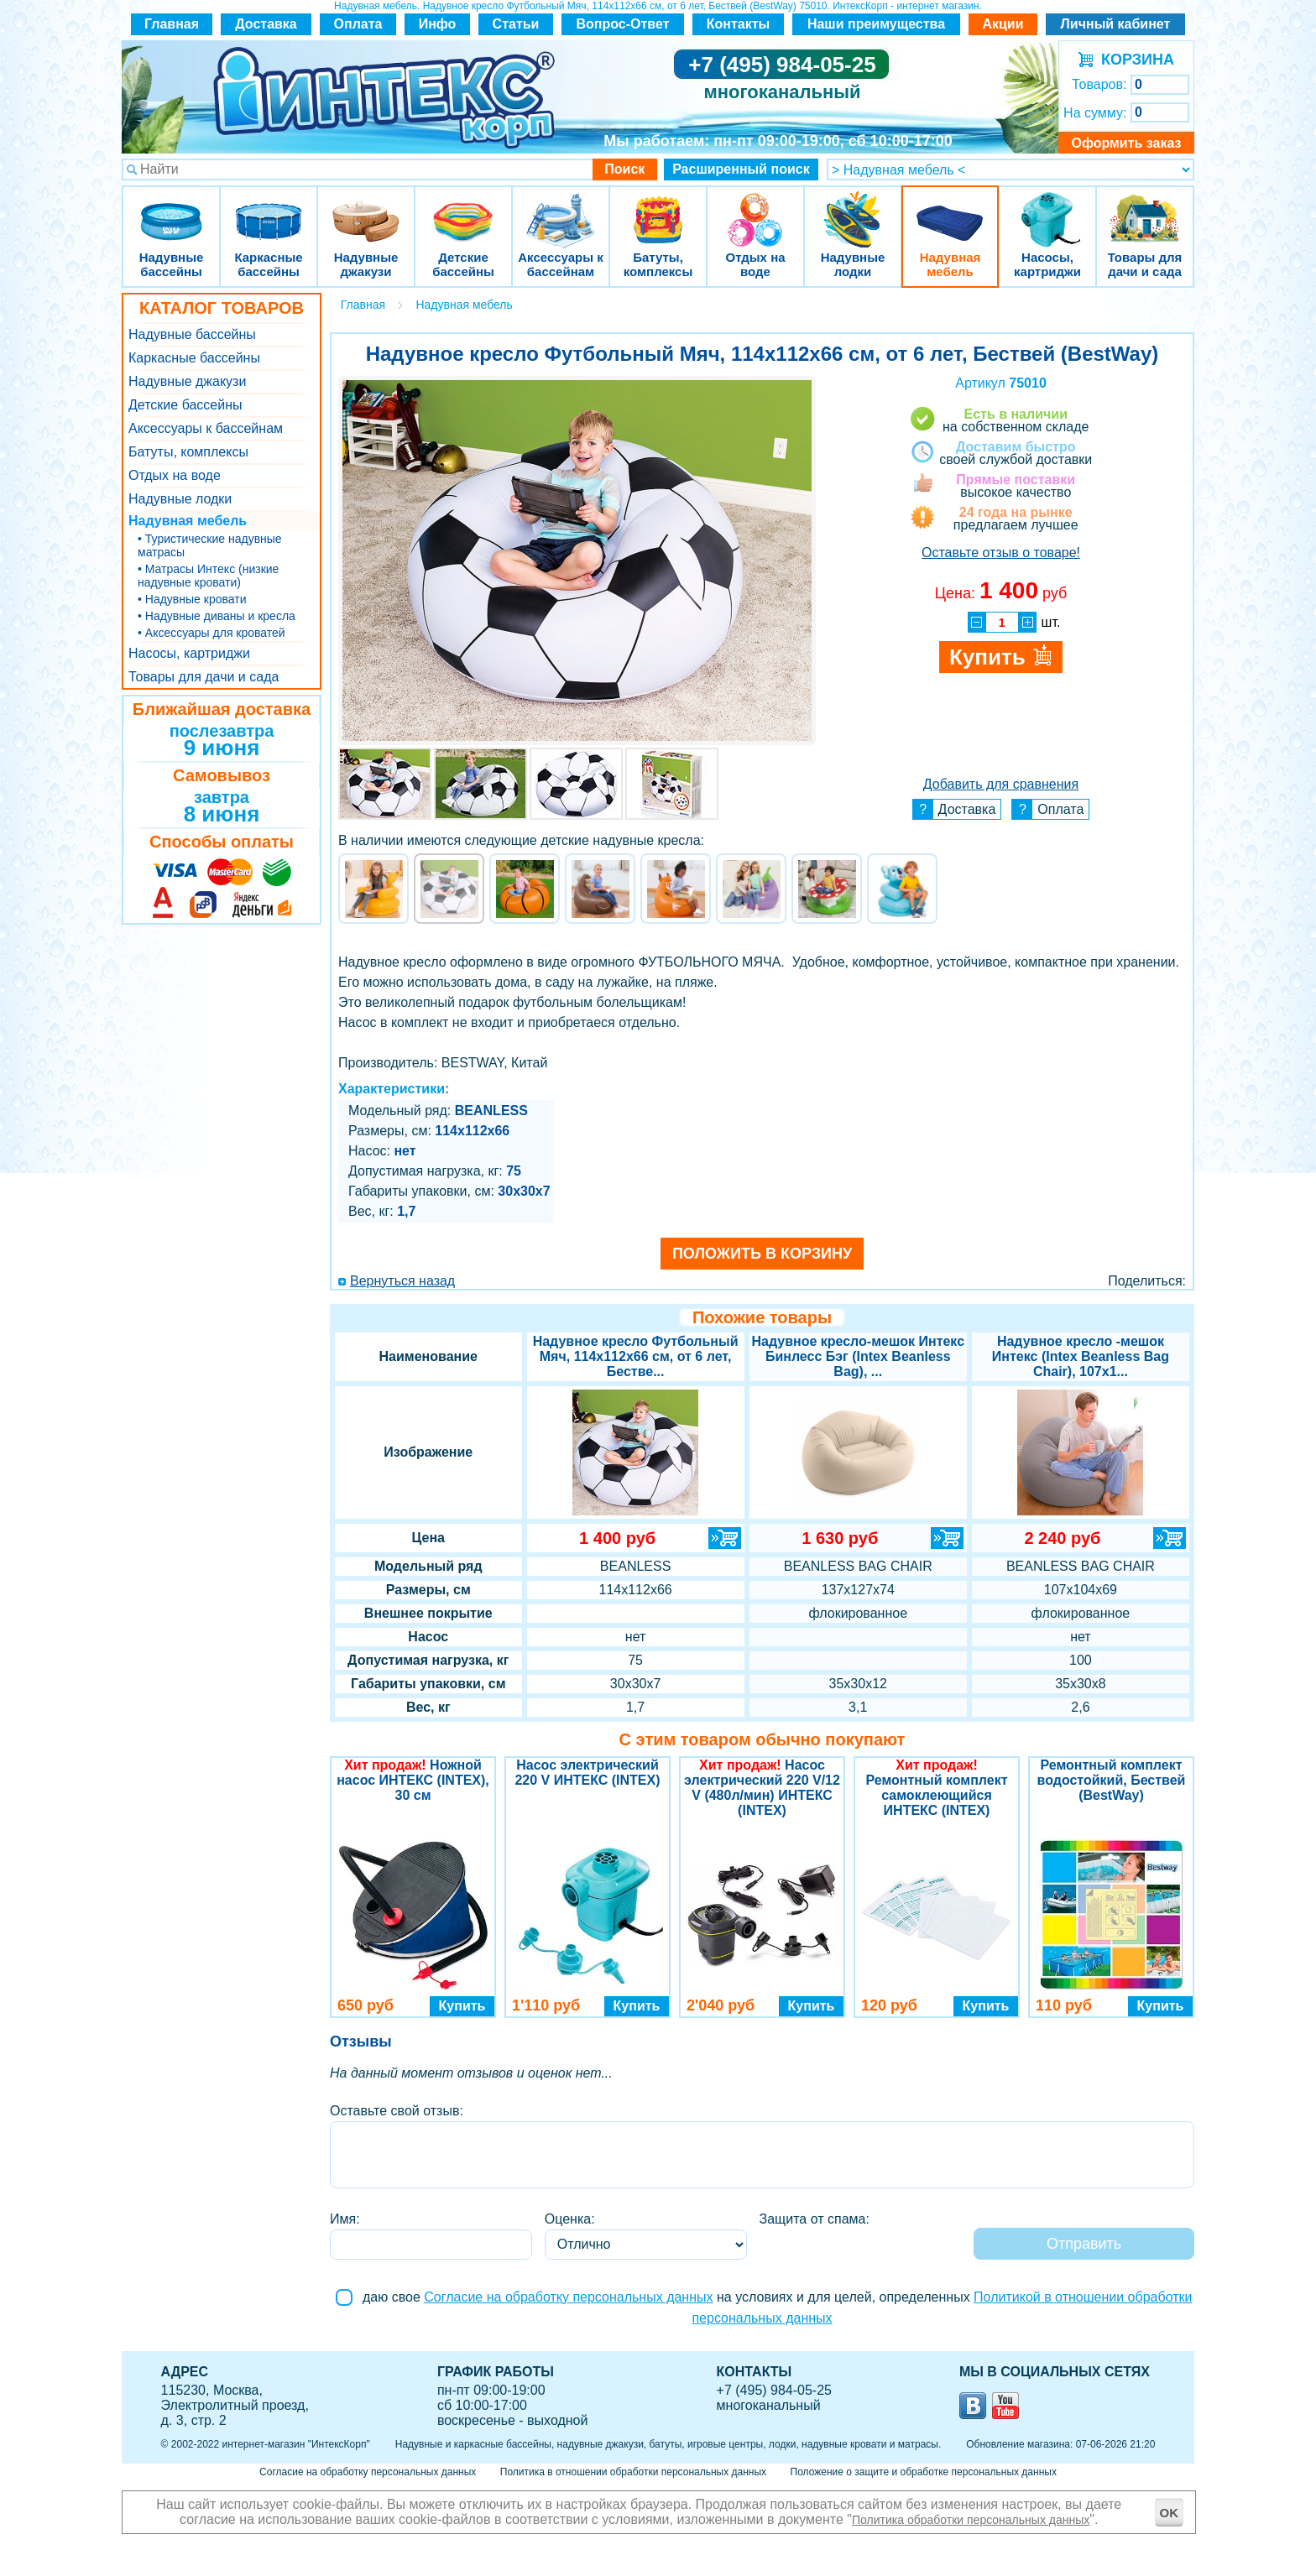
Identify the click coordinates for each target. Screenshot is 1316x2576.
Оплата (358, 24)
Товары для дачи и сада (1145, 209)
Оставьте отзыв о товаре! (1001, 552)
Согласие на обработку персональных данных (568, 2297)
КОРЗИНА (1133, 59)
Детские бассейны (463, 209)
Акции (1002, 24)
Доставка (266, 24)
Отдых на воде (755, 209)
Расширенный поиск (741, 169)
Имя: (345, 2219)
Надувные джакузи (366, 209)
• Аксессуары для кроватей (211, 632)
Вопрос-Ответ (623, 24)
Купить (462, 2006)
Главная (171, 24)
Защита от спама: (815, 2219)
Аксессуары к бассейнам (560, 209)
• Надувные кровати (192, 599)
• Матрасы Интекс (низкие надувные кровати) (208, 575)
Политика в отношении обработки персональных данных (633, 2472)
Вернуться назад (402, 1281)
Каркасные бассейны (268, 209)
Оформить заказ (1126, 143)
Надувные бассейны (171, 209)
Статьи (516, 24)
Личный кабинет (1116, 24)
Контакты (738, 24)
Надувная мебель (950, 209)
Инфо (438, 24)
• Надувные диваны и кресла (216, 616)
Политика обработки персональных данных (970, 2519)
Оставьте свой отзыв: (396, 2111)
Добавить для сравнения (1000, 784)
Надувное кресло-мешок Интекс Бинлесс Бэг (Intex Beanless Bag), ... (857, 1356)
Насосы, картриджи (1047, 209)
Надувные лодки (852, 209)
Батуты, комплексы (658, 209)
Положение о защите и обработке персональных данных (924, 2472)
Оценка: (570, 2219)
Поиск (624, 169)
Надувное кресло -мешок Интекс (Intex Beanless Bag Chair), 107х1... (1080, 1356)
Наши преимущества (876, 24)
